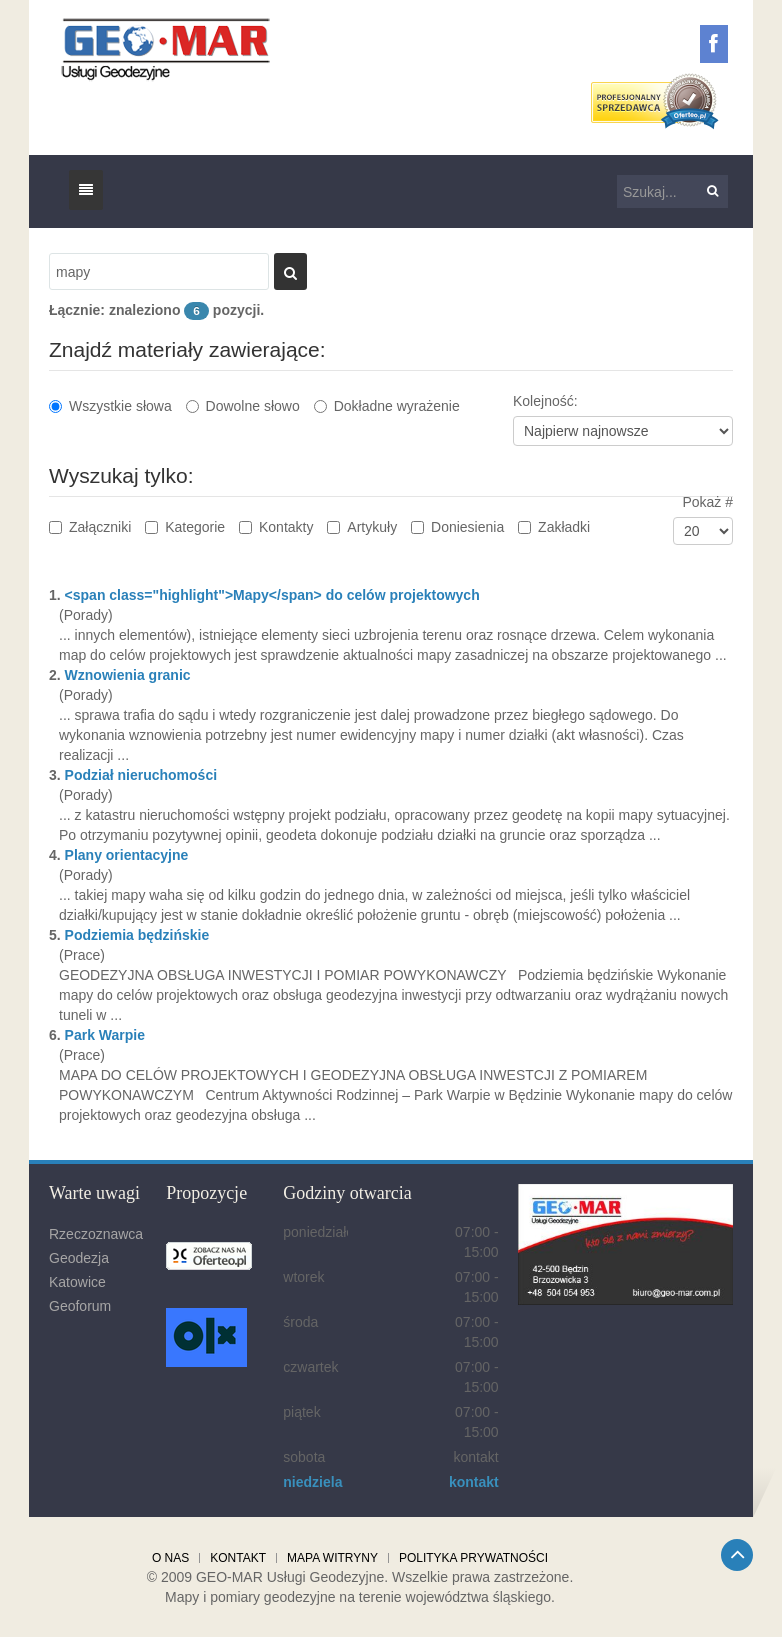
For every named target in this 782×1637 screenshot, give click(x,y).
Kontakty (276, 527)
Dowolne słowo (243, 406)
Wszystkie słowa (110, 406)
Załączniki (90, 527)
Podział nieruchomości (141, 775)
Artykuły (362, 527)
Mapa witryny (332, 1558)
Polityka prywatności (473, 1558)
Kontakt (238, 1558)
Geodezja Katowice (79, 1270)
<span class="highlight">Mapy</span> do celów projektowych (272, 595)
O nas (170, 1558)
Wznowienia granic (128, 675)
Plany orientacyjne (127, 855)
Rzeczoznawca (96, 1234)
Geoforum (80, 1306)
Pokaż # (707, 502)
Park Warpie (105, 1035)
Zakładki (554, 527)
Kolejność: (545, 401)
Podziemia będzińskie (137, 935)
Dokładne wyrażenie (387, 406)
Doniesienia (457, 527)
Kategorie (185, 527)
